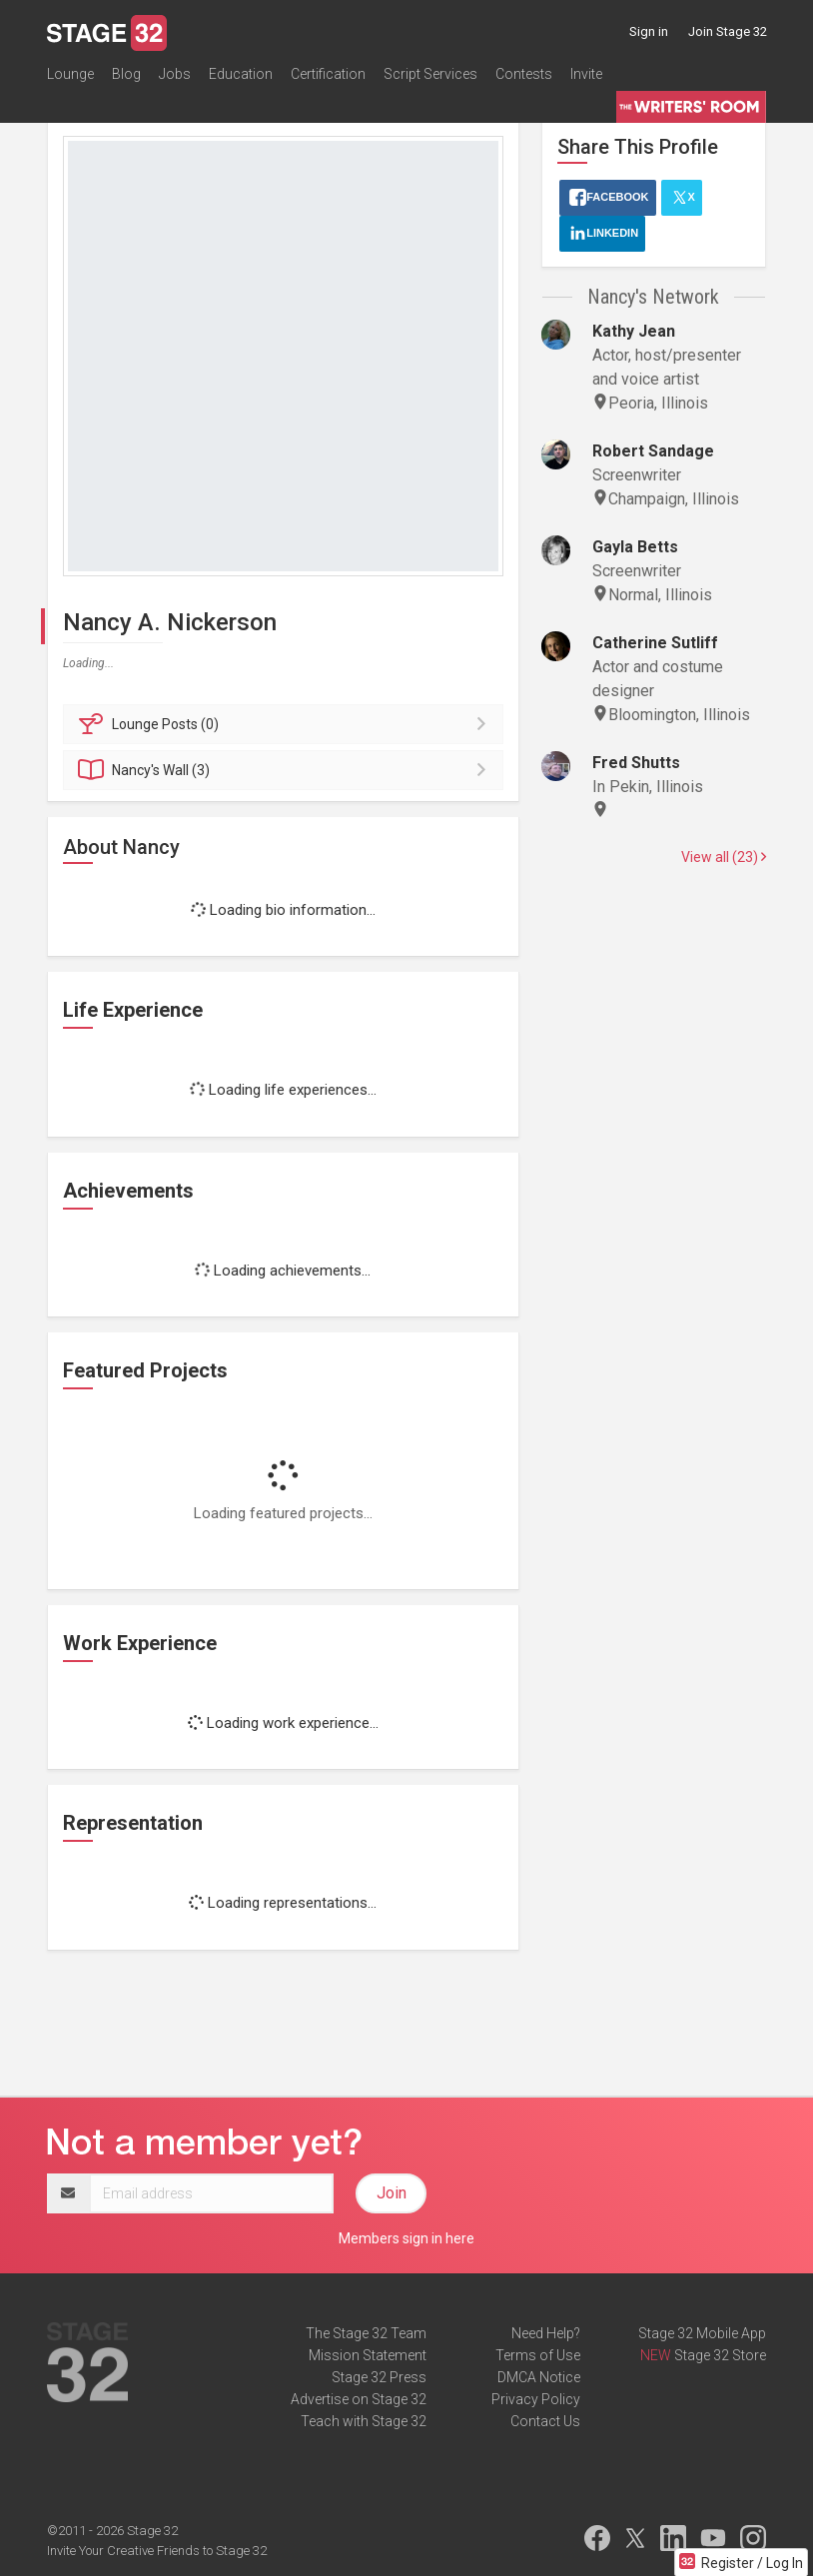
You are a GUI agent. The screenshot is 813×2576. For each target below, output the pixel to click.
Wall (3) (286, 770)
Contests (523, 74)
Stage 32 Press (379, 2377)
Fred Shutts (636, 762)
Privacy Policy (535, 2399)
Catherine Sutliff (655, 642)
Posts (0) (286, 724)
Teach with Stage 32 (363, 2421)
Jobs (175, 74)
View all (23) (723, 857)
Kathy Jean (633, 331)
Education (241, 74)
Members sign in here (406, 2238)
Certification (328, 74)
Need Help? (545, 2333)
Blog (126, 74)
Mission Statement (367, 2355)
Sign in (648, 31)
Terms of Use (537, 2355)
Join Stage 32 (727, 31)
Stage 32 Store (720, 2355)
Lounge (70, 74)
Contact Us (545, 2421)
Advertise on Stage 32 (358, 2399)
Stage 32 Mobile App (702, 2333)
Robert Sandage (653, 450)
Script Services (430, 74)
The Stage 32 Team (366, 2333)
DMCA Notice (538, 2377)
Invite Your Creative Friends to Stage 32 (157, 2550)
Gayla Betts (635, 546)
